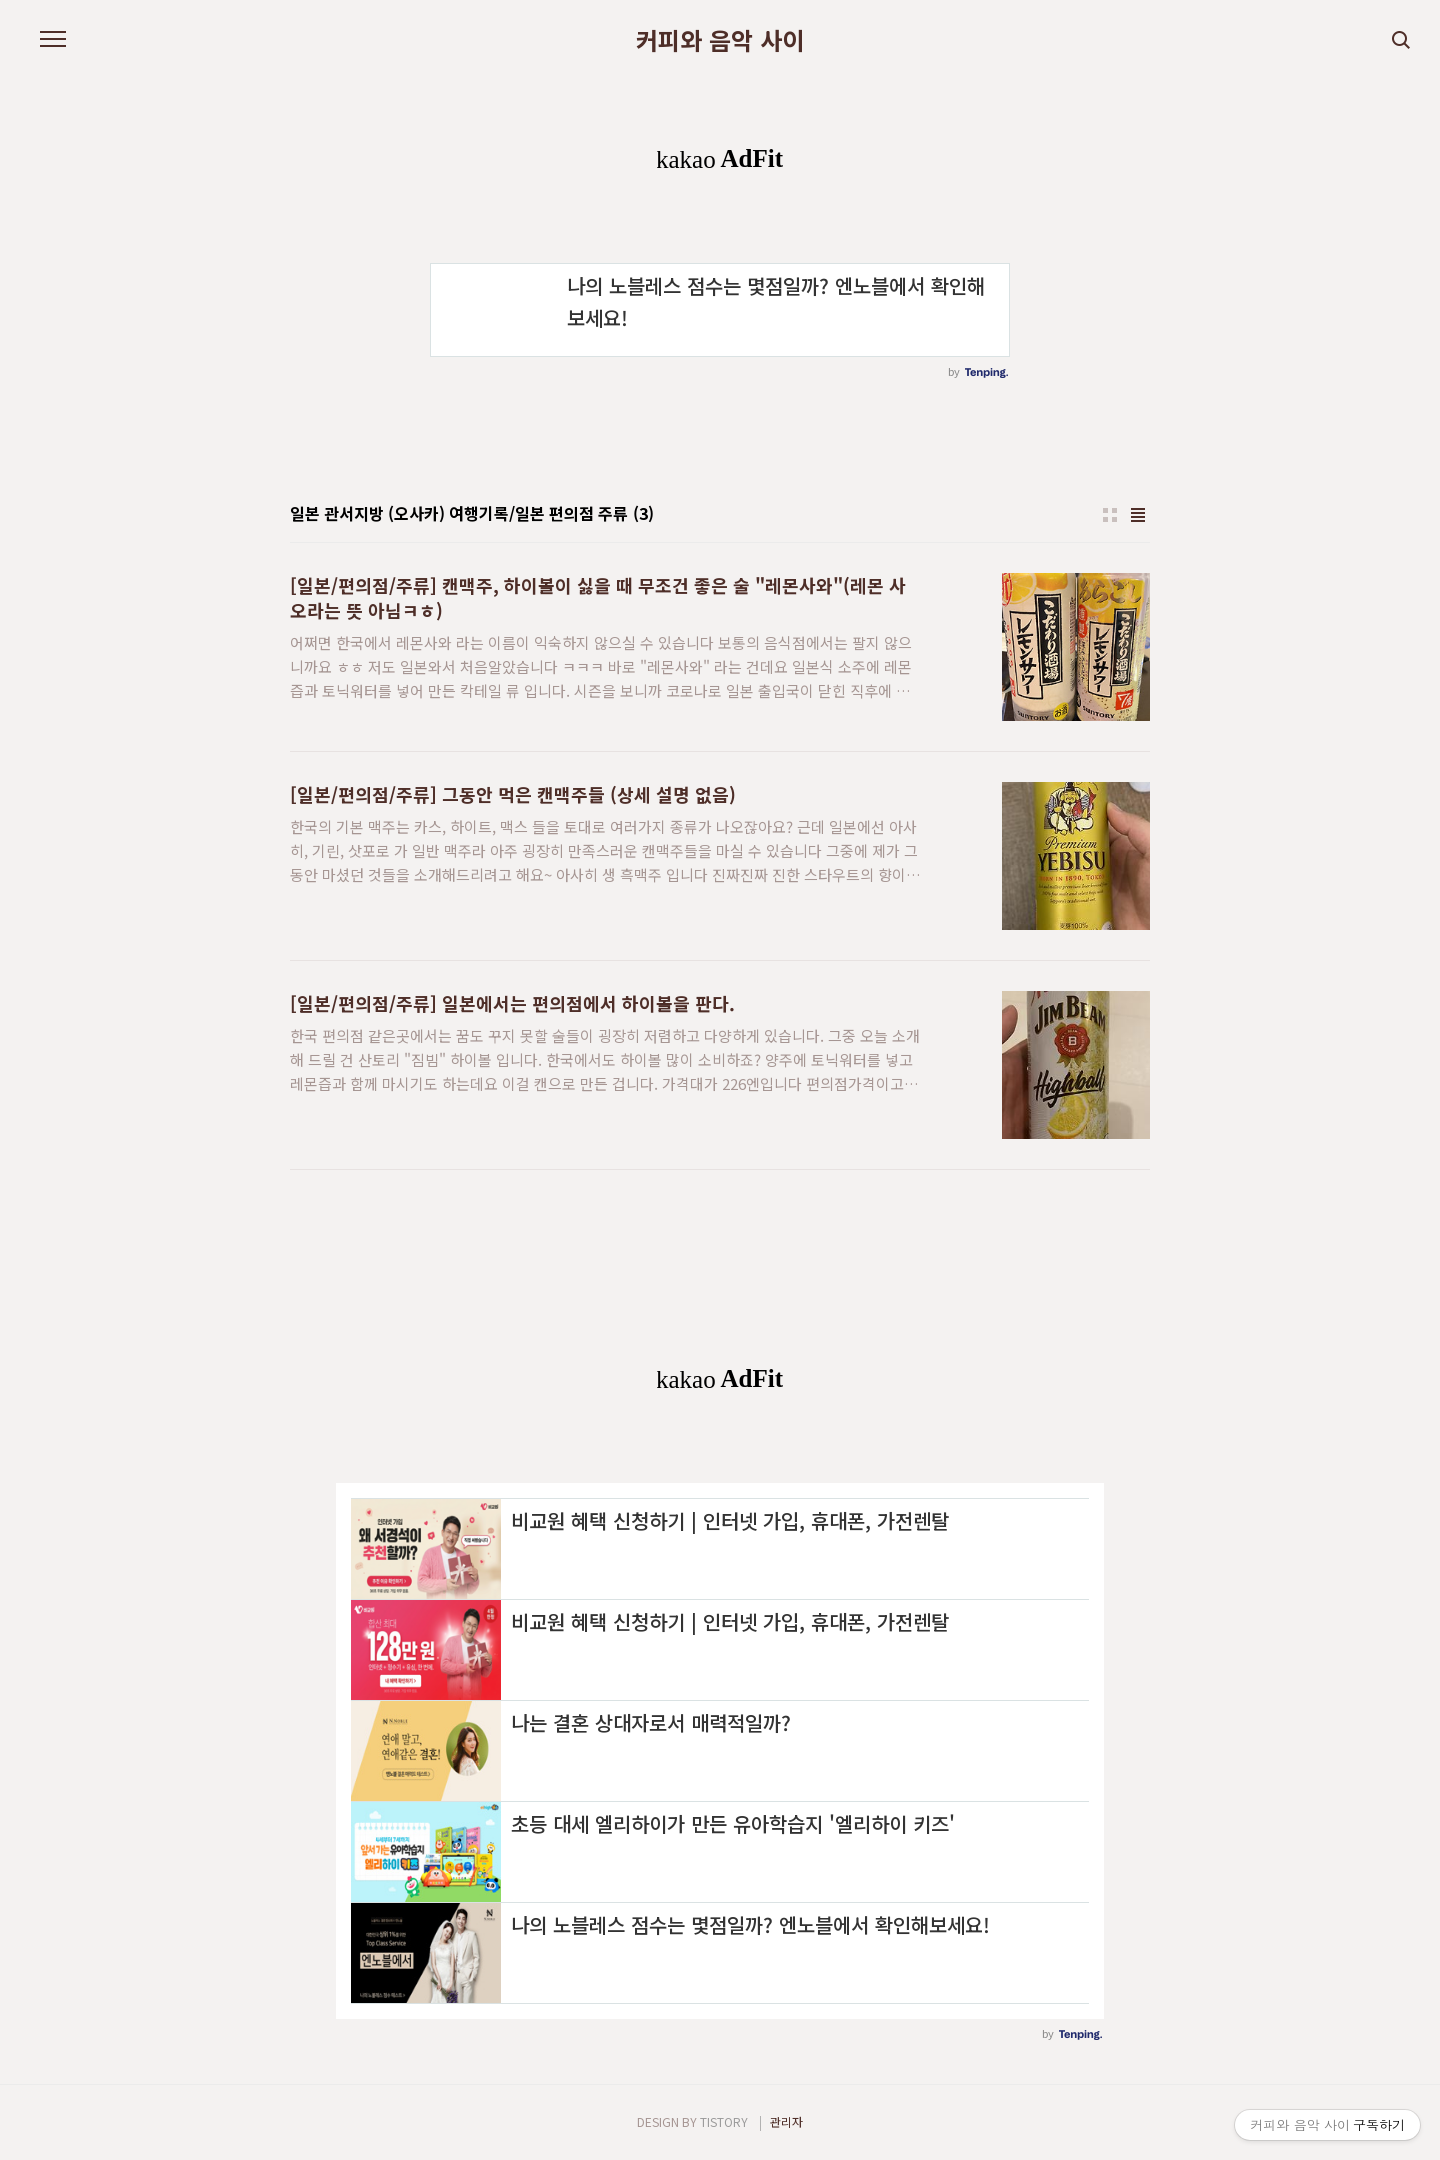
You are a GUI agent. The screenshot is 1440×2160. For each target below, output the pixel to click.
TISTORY (724, 2121)
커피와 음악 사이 (720, 40)
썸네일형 (1110, 515)
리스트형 (1138, 515)
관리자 (786, 2121)
